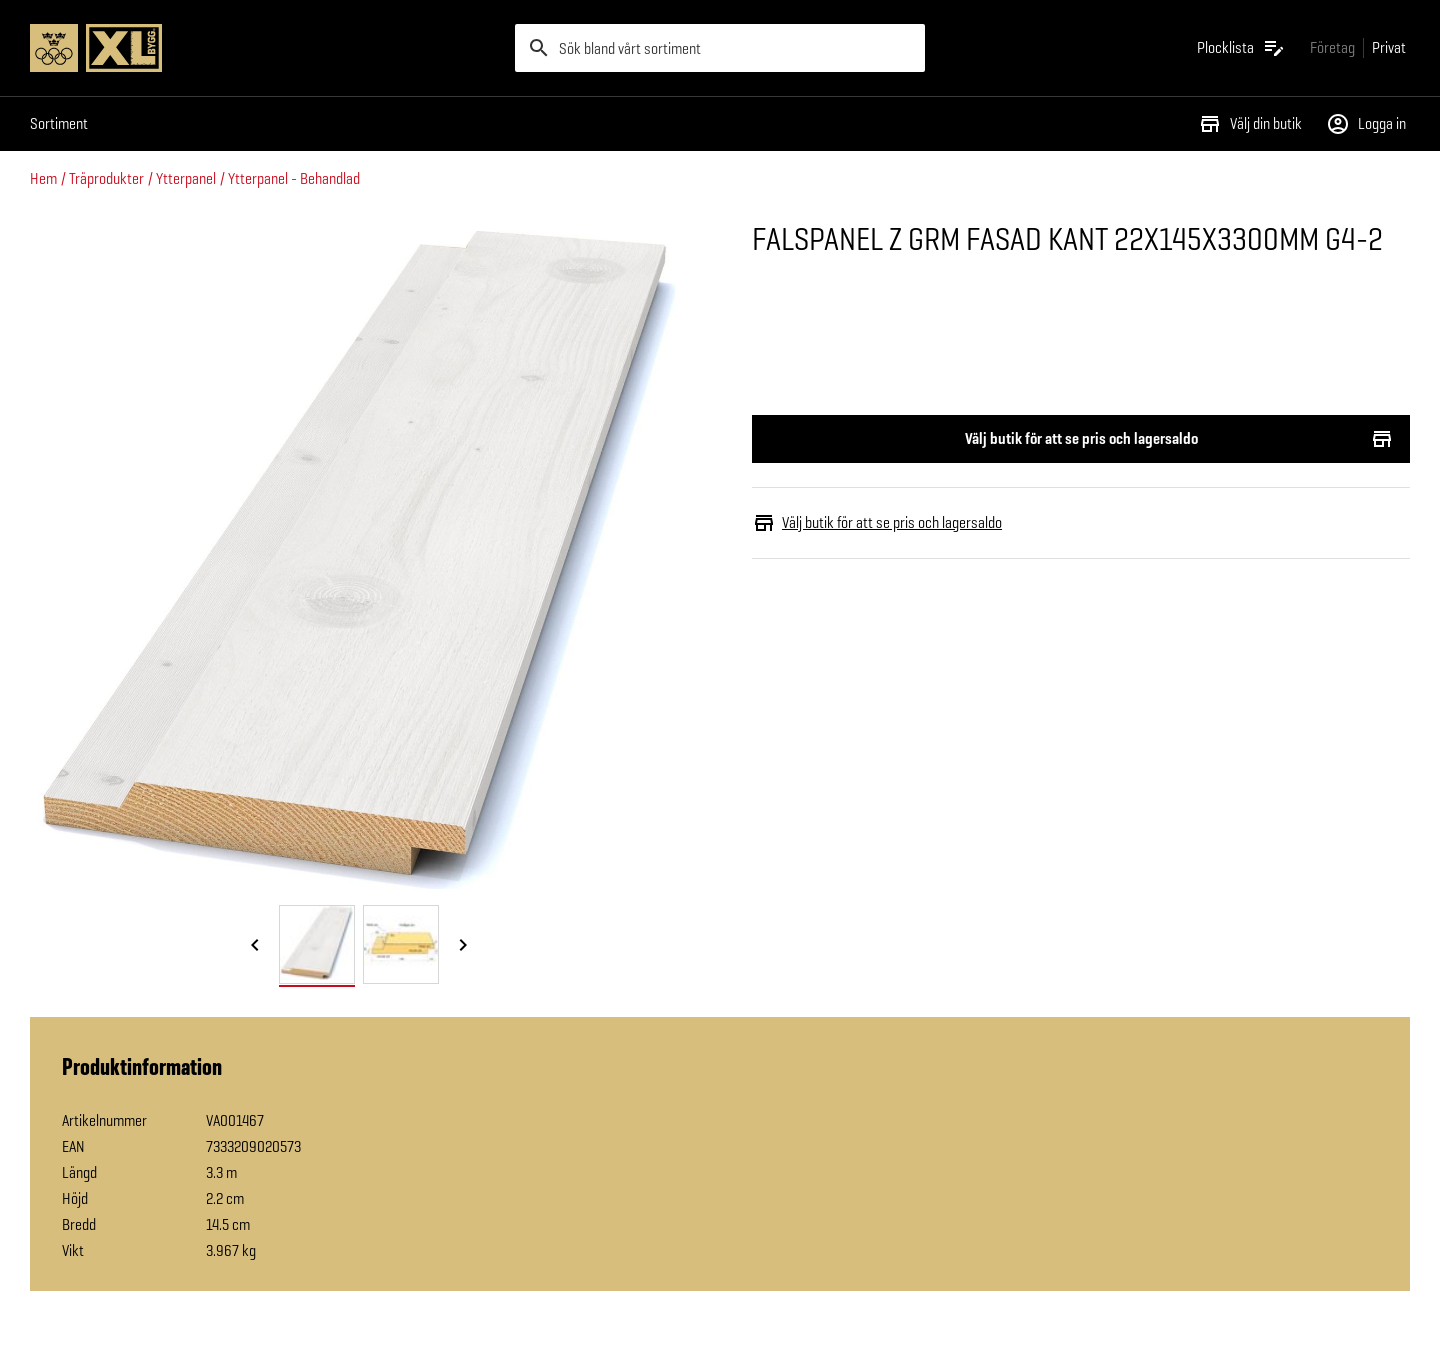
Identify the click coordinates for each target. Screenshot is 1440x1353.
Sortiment (59, 123)
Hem (43, 178)
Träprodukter (106, 178)
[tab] (317, 944)
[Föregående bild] (255, 946)
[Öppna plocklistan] (1241, 48)
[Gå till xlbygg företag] (1332, 47)
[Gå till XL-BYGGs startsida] (264, 48)
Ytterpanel (186, 178)
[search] (720, 48)
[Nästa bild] (463, 946)
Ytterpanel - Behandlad (294, 178)
